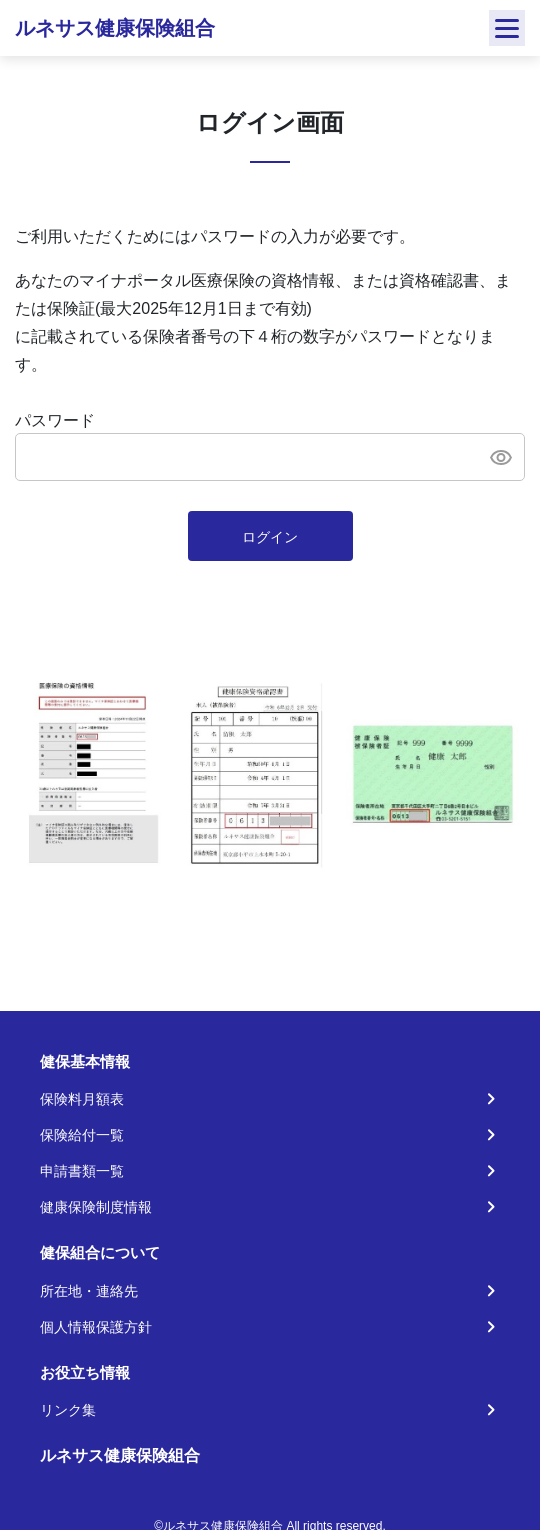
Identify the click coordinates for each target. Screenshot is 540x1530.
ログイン (270, 537)
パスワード (55, 420)
